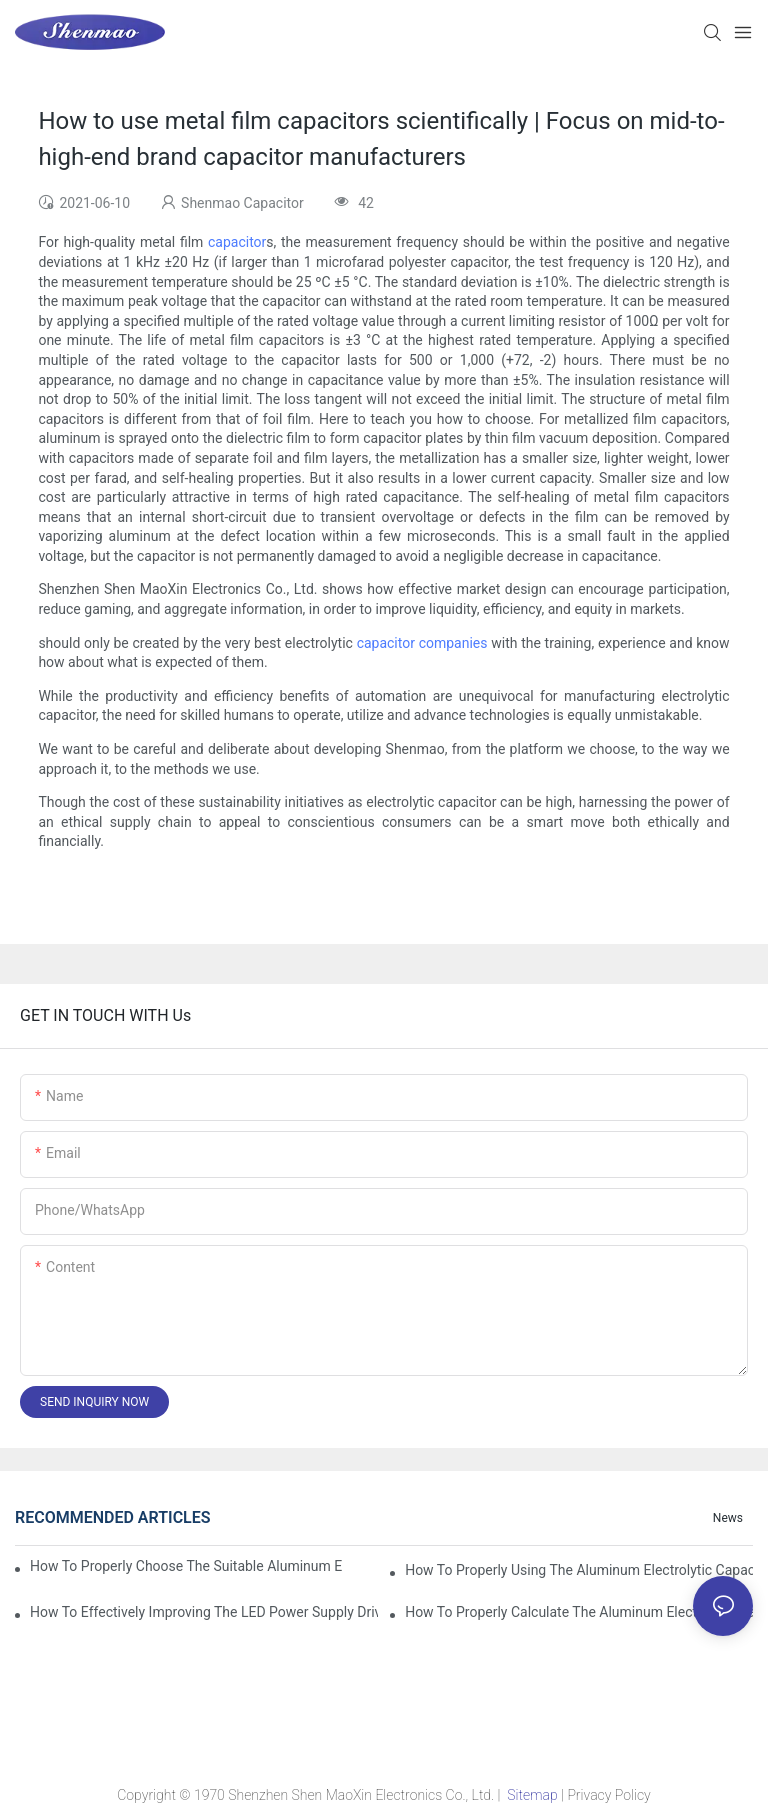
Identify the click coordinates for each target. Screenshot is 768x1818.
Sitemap (532, 1795)
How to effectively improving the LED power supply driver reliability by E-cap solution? (204, 1612)
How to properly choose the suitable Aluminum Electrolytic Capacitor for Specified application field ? (186, 1566)
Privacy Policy (608, 1795)
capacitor (237, 242)
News (728, 1518)
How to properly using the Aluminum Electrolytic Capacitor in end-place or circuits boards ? (579, 1570)
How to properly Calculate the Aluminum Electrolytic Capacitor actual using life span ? (579, 1612)
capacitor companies (422, 643)
